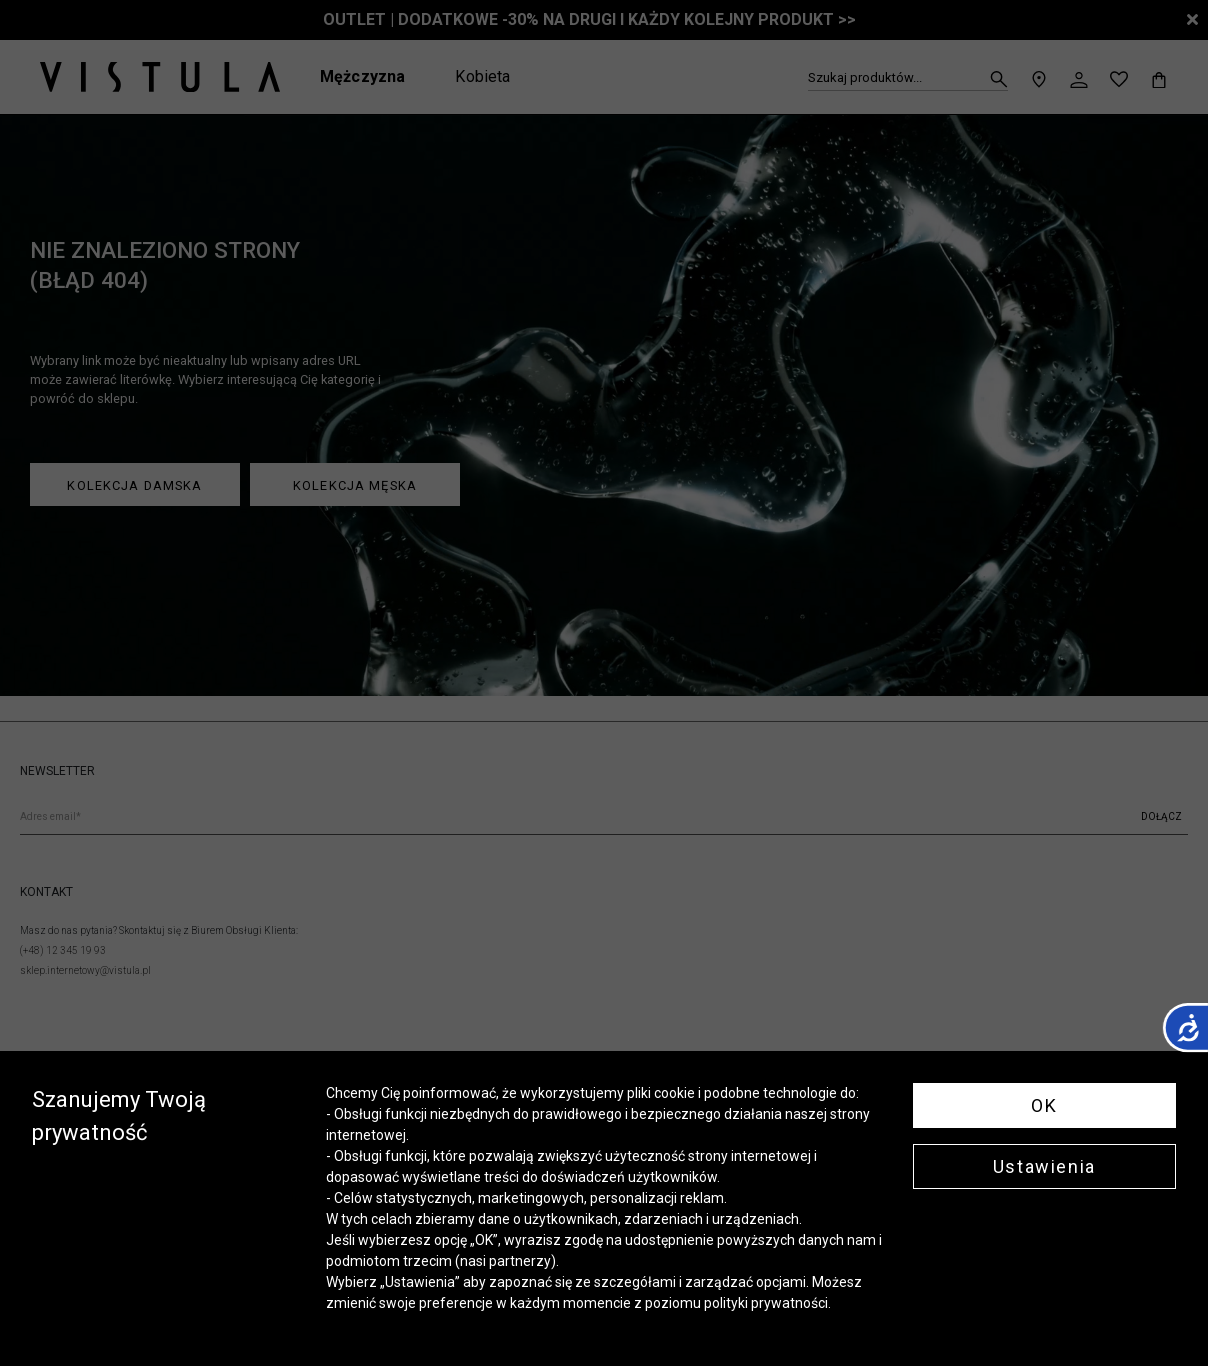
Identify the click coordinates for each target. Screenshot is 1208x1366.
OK (1044, 1105)
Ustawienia (1044, 1166)
